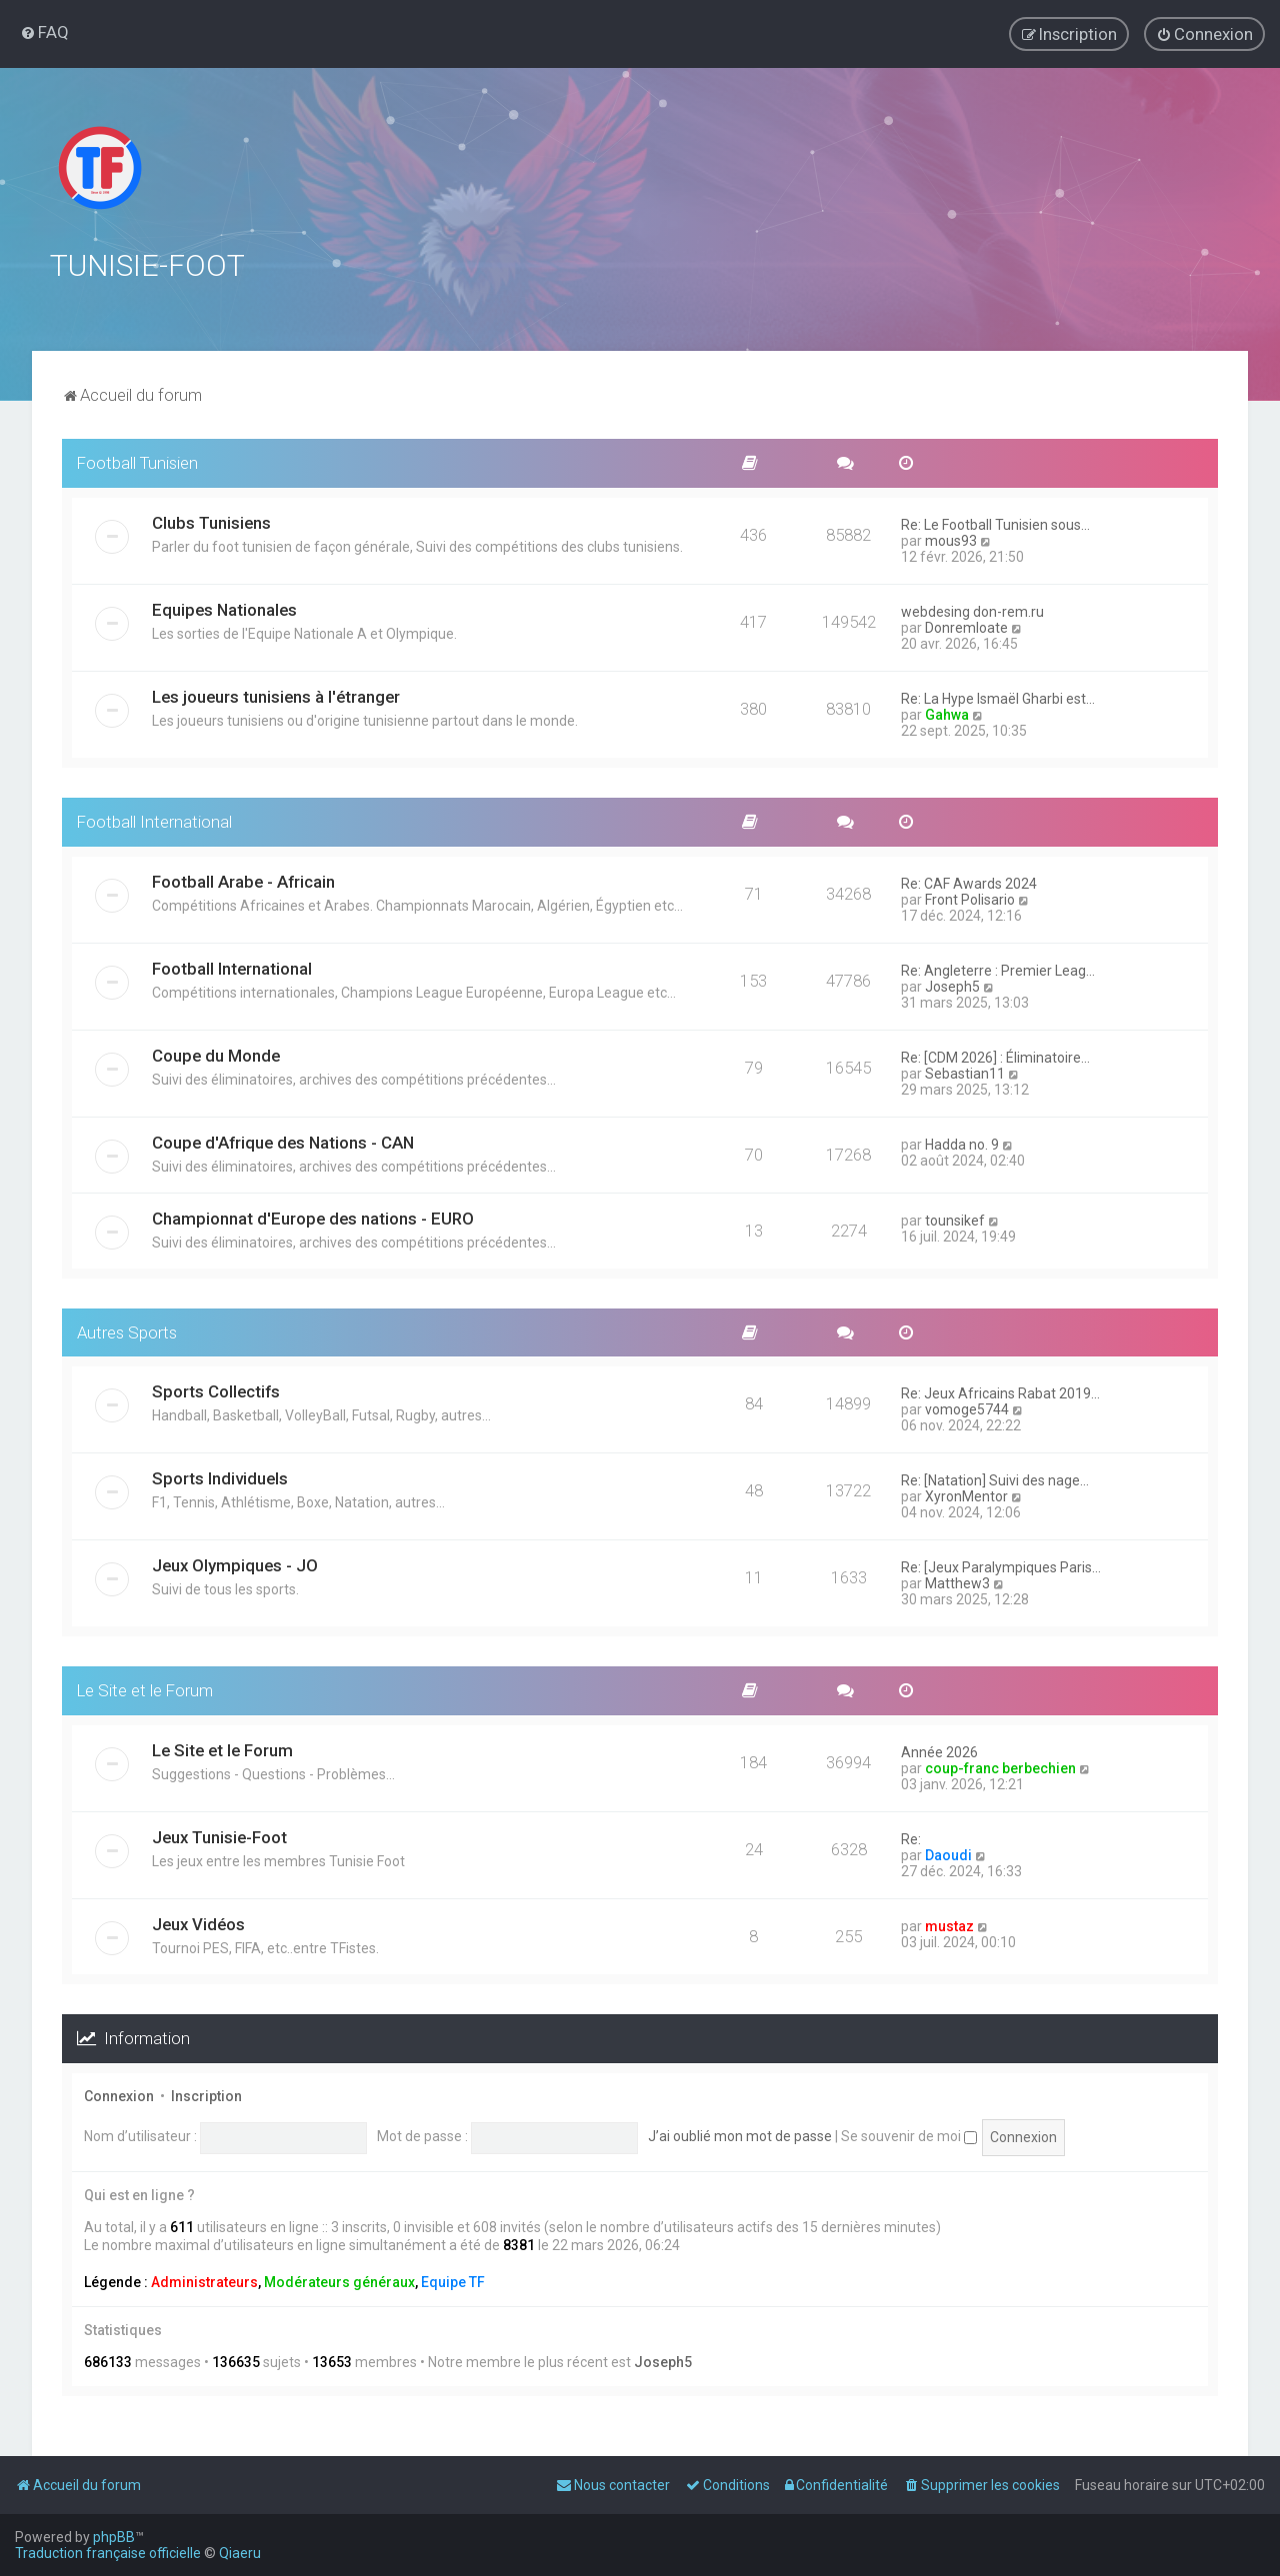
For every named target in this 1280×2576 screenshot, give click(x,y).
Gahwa (947, 712)
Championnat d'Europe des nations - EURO (313, 1215)
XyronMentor (966, 1493)
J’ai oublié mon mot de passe (740, 2133)
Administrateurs (204, 2278)
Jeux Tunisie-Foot (219, 1834)
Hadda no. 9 (962, 1141)
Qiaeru (240, 2553)
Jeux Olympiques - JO (235, 1562)
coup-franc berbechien (1000, 1765)
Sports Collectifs (216, 1388)
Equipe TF (453, 2278)
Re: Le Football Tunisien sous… (995, 522)
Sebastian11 (965, 1070)
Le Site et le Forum (145, 1687)
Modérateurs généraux (339, 2278)
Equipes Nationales (224, 607)
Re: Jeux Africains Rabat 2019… (1000, 1390)
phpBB (114, 2537)
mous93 (951, 538)
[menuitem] (44, 32)
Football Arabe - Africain (243, 878)
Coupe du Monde (216, 1052)
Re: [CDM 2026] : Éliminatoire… (995, 1054)
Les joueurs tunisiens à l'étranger (276, 694)
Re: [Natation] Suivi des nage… (995, 1477)
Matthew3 (957, 1580)
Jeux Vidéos (198, 1921)
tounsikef (955, 1217)
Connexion (119, 2093)
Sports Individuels (220, 1475)
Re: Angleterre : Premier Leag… (998, 967)
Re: (911, 1836)
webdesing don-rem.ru (972, 609)
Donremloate (966, 625)
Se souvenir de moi (909, 2133)
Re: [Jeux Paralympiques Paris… (1001, 1564)
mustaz (949, 1923)
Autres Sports (127, 1328)
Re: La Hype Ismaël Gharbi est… (998, 696)
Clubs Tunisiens (211, 520)
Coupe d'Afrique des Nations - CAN (283, 1139)
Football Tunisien (137, 460)
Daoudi (948, 1852)
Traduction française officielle (108, 2553)
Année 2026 (939, 1749)
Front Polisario (970, 896)
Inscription (206, 2093)
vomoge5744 (967, 1406)
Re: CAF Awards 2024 (969, 880)
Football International (154, 819)
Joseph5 (952, 983)
